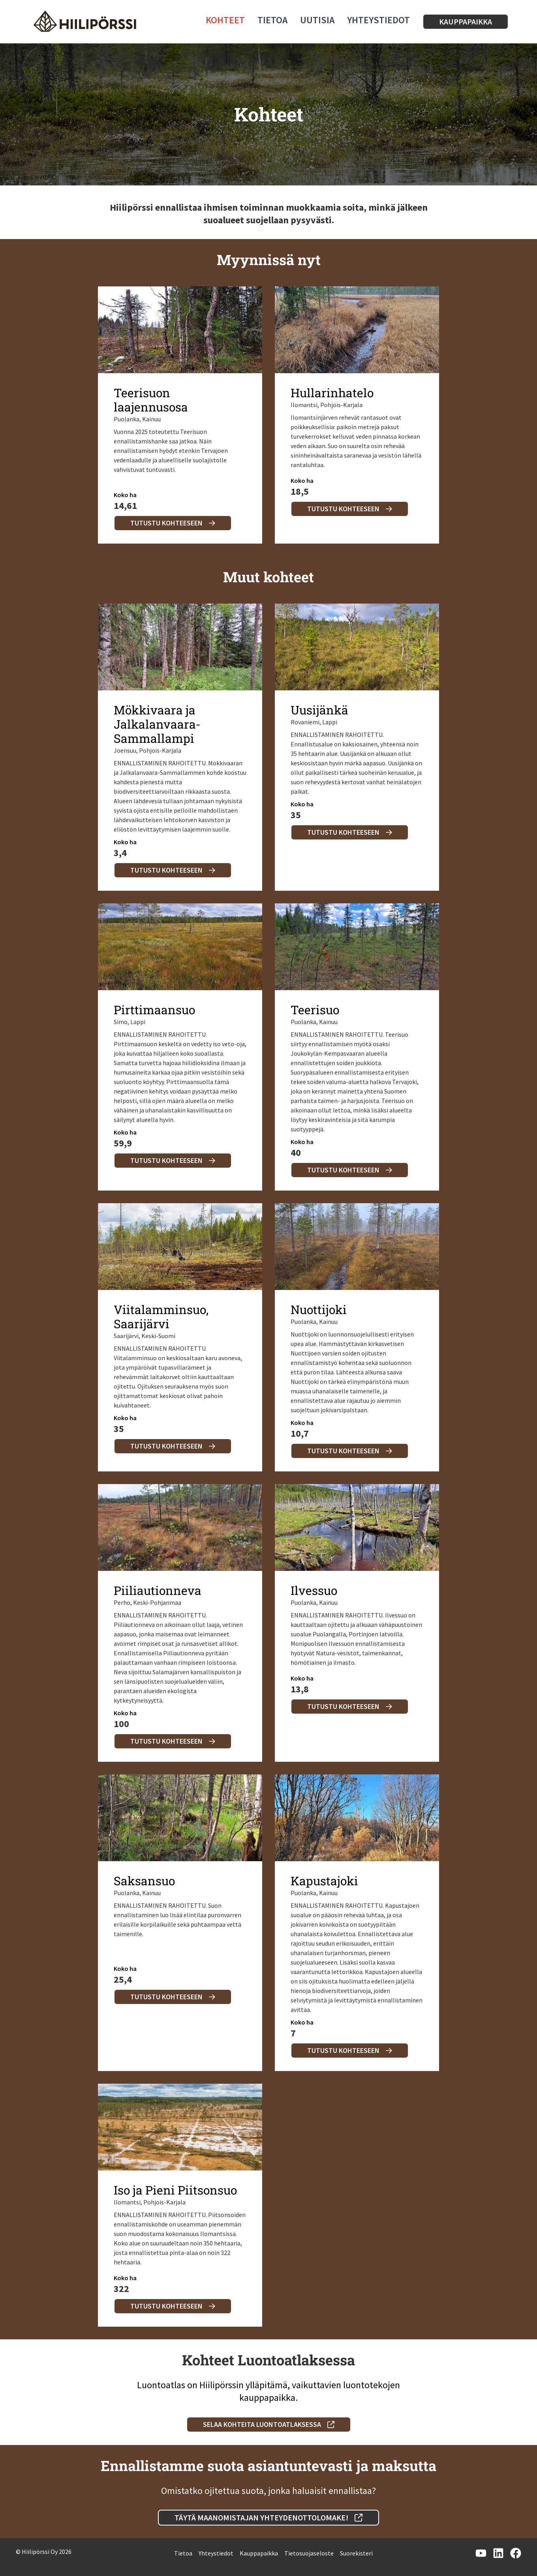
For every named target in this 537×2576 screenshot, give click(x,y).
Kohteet (225, 20)
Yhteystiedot (378, 20)
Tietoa (272, 20)
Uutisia (317, 20)
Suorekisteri (356, 2553)
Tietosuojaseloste (309, 2553)
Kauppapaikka (259, 2553)
